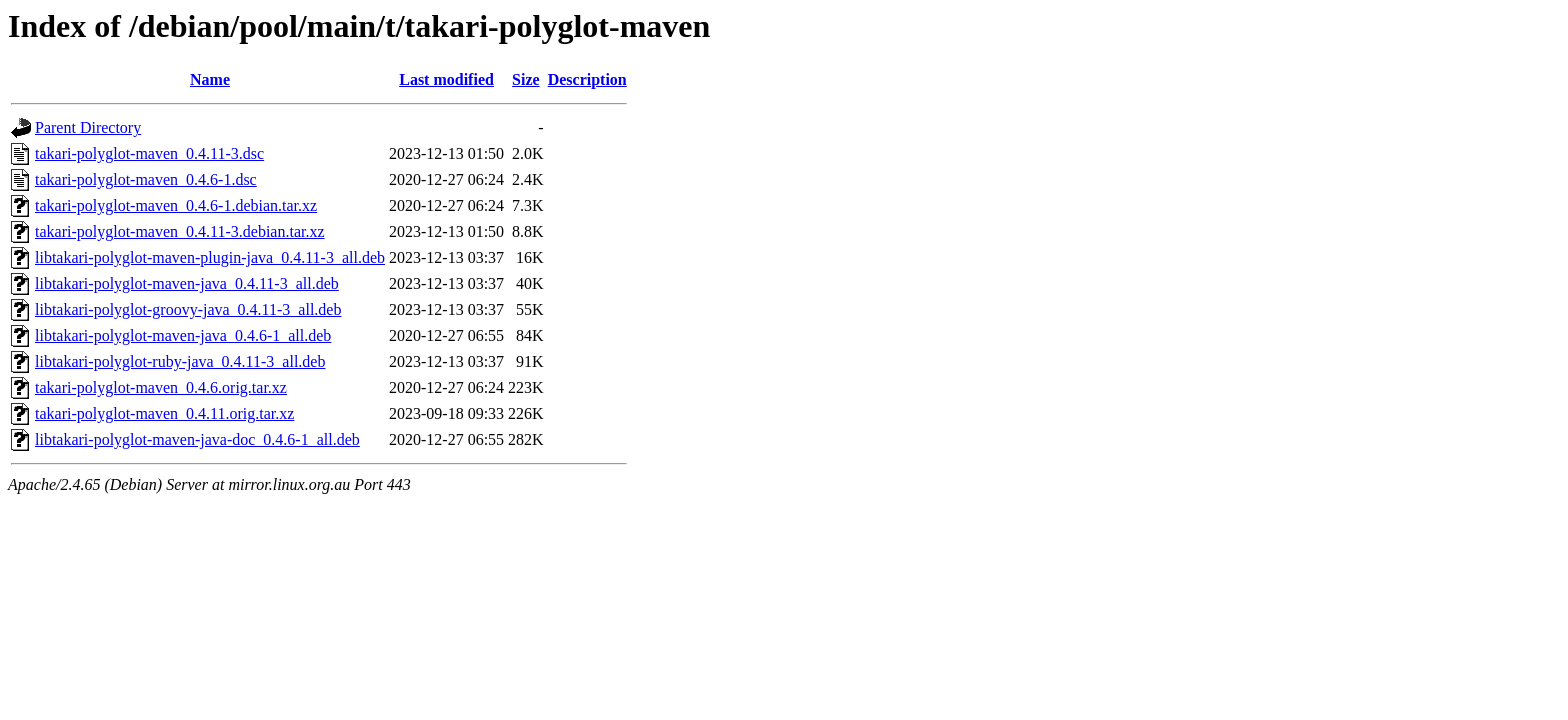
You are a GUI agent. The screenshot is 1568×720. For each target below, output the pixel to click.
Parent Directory (88, 127)
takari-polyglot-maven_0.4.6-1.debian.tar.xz (176, 205)
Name (210, 79)
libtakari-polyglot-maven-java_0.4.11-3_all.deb (187, 283)
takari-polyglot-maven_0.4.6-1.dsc (146, 179)
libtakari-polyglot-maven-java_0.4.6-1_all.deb (183, 335)
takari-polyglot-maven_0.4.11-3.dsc (149, 153)
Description (587, 79)
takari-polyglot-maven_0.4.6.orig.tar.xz (161, 387)
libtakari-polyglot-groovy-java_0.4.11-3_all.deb (188, 309)
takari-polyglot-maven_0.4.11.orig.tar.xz (164, 413)
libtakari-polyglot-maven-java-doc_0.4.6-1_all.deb (197, 439)
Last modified (446, 79)
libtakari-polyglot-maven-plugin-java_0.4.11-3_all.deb (210, 257)
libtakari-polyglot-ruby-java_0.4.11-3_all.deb (180, 361)
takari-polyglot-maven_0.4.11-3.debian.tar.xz (180, 231)
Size (526, 79)
